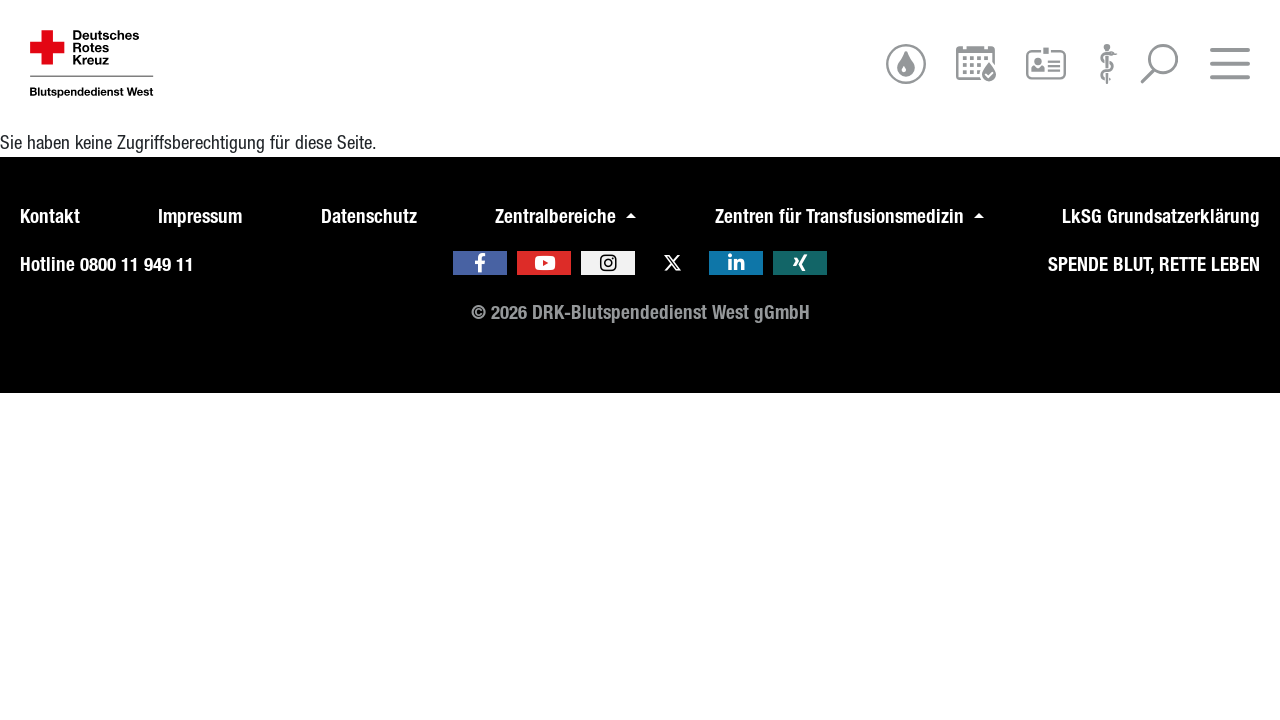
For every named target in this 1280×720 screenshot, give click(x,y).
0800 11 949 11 (137, 264)
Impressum (200, 216)
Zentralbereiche (558, 216)
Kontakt (50, 216)
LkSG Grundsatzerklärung (1161, 216)
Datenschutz (369, 216)
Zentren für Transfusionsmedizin (842, 216)
